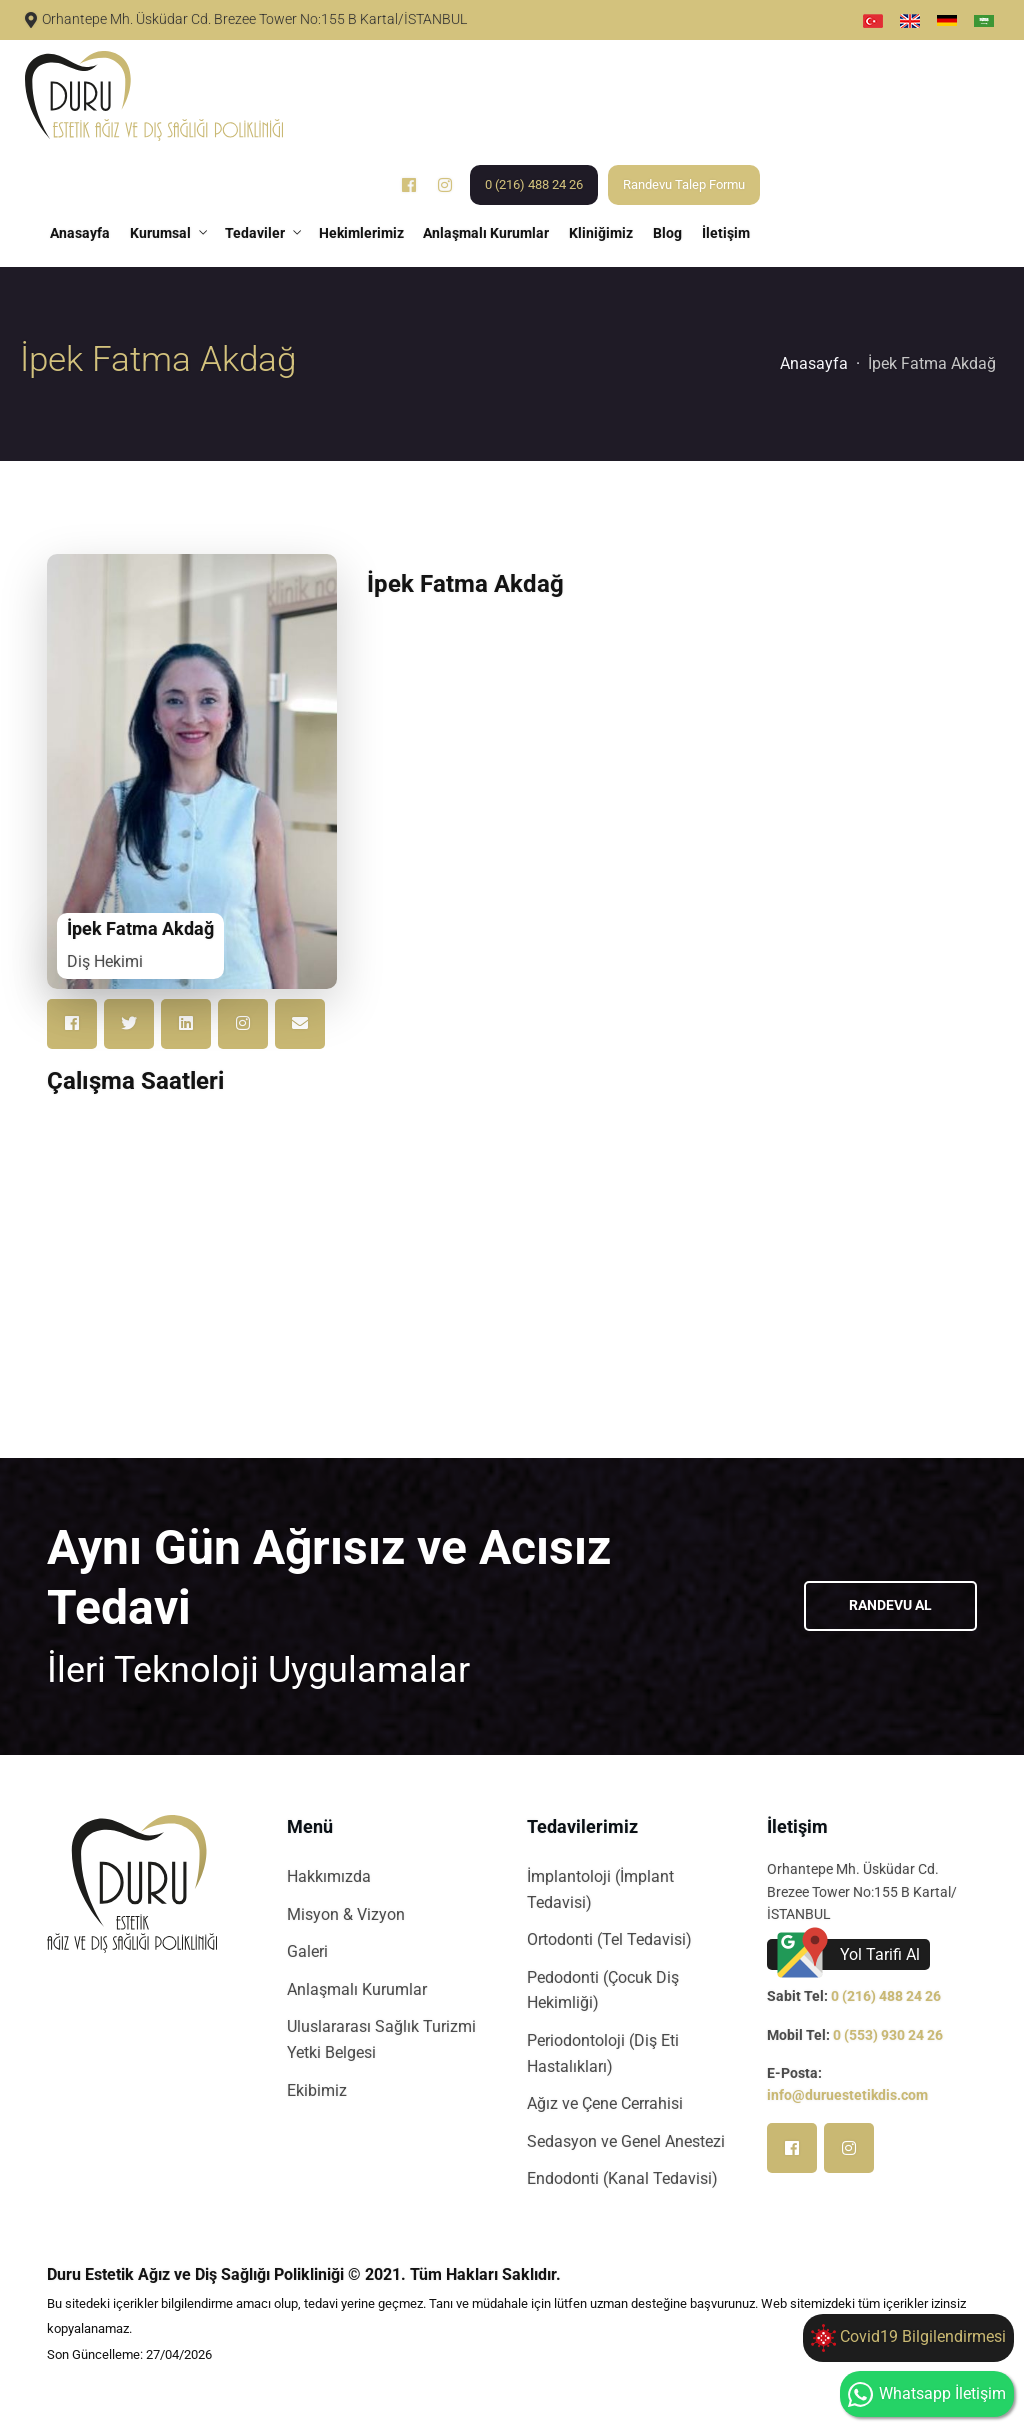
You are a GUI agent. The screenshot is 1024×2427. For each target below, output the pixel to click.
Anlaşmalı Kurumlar (487, 233)
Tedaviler (255, 233)
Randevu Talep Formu (685, 184)
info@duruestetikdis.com (847, 2096)
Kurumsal (160, 233)
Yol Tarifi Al (880, 1954)
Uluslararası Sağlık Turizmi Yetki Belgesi (381, 2040)
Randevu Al (890, 1606)
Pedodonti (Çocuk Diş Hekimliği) (603, 1990)
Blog (668, 233)
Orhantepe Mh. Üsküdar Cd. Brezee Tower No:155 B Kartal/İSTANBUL (254, 19)
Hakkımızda (329, 1877)
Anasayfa (80, 233)
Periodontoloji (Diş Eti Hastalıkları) (603, 2054)
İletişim (727, 233)
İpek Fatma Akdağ (932, 363)
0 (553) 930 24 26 (888, 2035)
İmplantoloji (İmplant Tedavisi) (600, 1890)
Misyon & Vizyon (346, 1914)
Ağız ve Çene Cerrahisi (605, 2104)
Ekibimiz (317, 2090)
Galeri (307, 1952)
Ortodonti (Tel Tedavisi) (609, 1940)
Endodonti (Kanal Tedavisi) (622, 2179)
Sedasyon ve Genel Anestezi (626, 2141)
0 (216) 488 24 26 (535, 184)
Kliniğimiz (602, 233)
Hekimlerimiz (361, 233)
